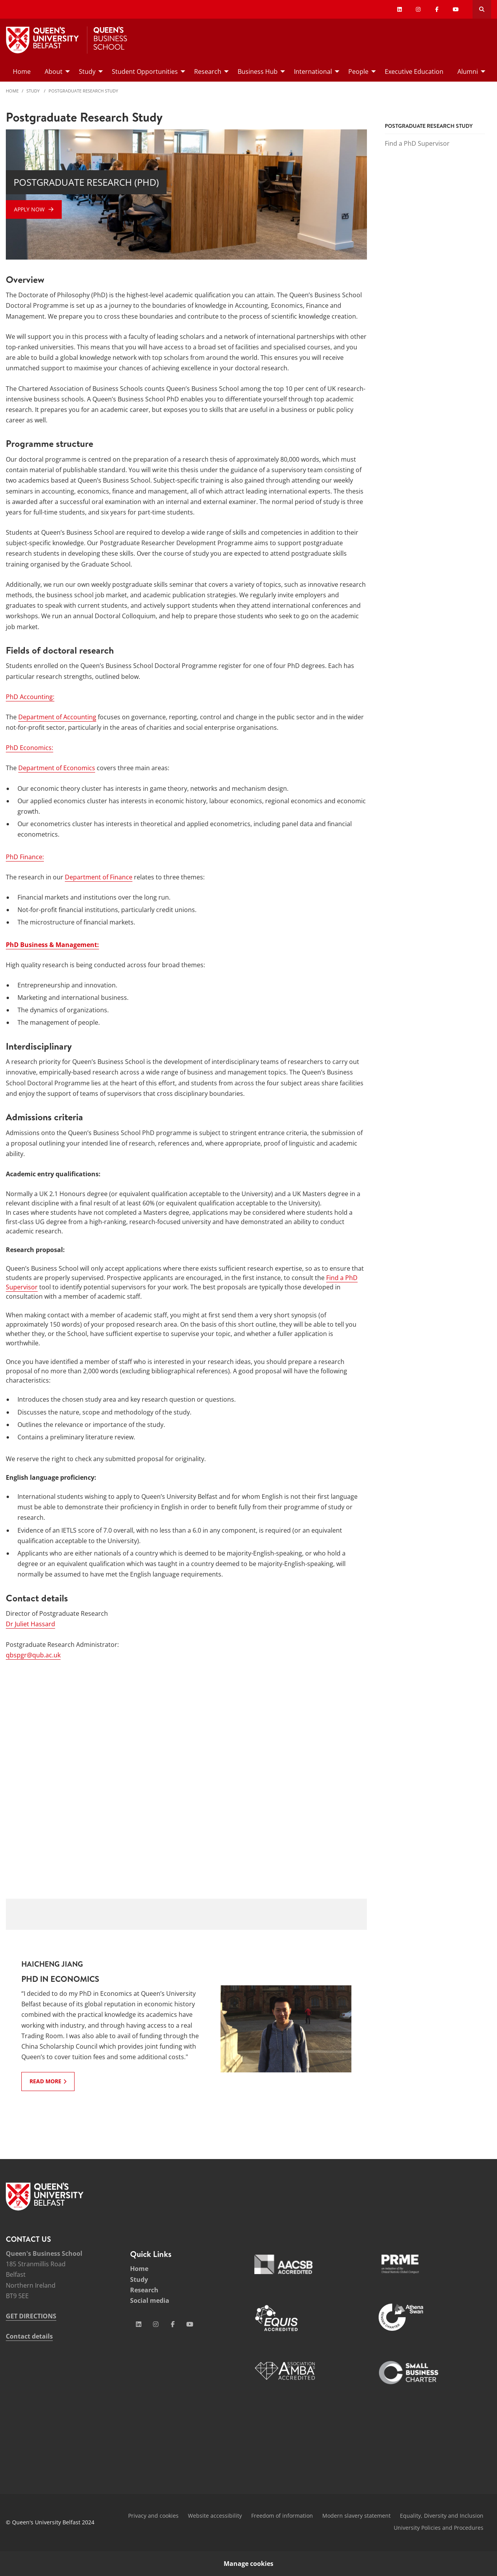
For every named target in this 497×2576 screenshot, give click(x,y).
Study (33, 91)
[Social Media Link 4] (189, 2324)
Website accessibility (215, 2515)
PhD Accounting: (30, 696)
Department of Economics (56, 768)
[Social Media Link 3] (172, 2324)
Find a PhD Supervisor (417, 143)
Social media (149, 2300)
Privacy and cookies (153, 2515)
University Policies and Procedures (438, 2527)
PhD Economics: (29, 747)
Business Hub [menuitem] (258, 71)
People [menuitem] (358, 71)
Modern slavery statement (356, 2515)
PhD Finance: (25, 857)
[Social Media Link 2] (155, 2324)
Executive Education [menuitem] (414, 71)
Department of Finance (98, 877)
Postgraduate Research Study (83, 91)
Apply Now (29, 209)
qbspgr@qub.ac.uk (33, 1655)
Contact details (29, 2336)
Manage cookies (248, 2563)
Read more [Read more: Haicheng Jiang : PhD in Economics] (45, 2081)
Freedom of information (282, 2515)
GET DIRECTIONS (31, 2316)
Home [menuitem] (22, 71)
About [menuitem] (54, 71)
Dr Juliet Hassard (30, 1624)
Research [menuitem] (207, 71)
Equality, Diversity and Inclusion (441, 2515)
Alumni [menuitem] (467, 71)
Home (12, 91)
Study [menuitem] (87, 71)
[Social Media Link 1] (138, 2324)
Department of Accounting (57, 717)
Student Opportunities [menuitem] (145, 71)
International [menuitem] (313, 71)
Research (144, 2290)
